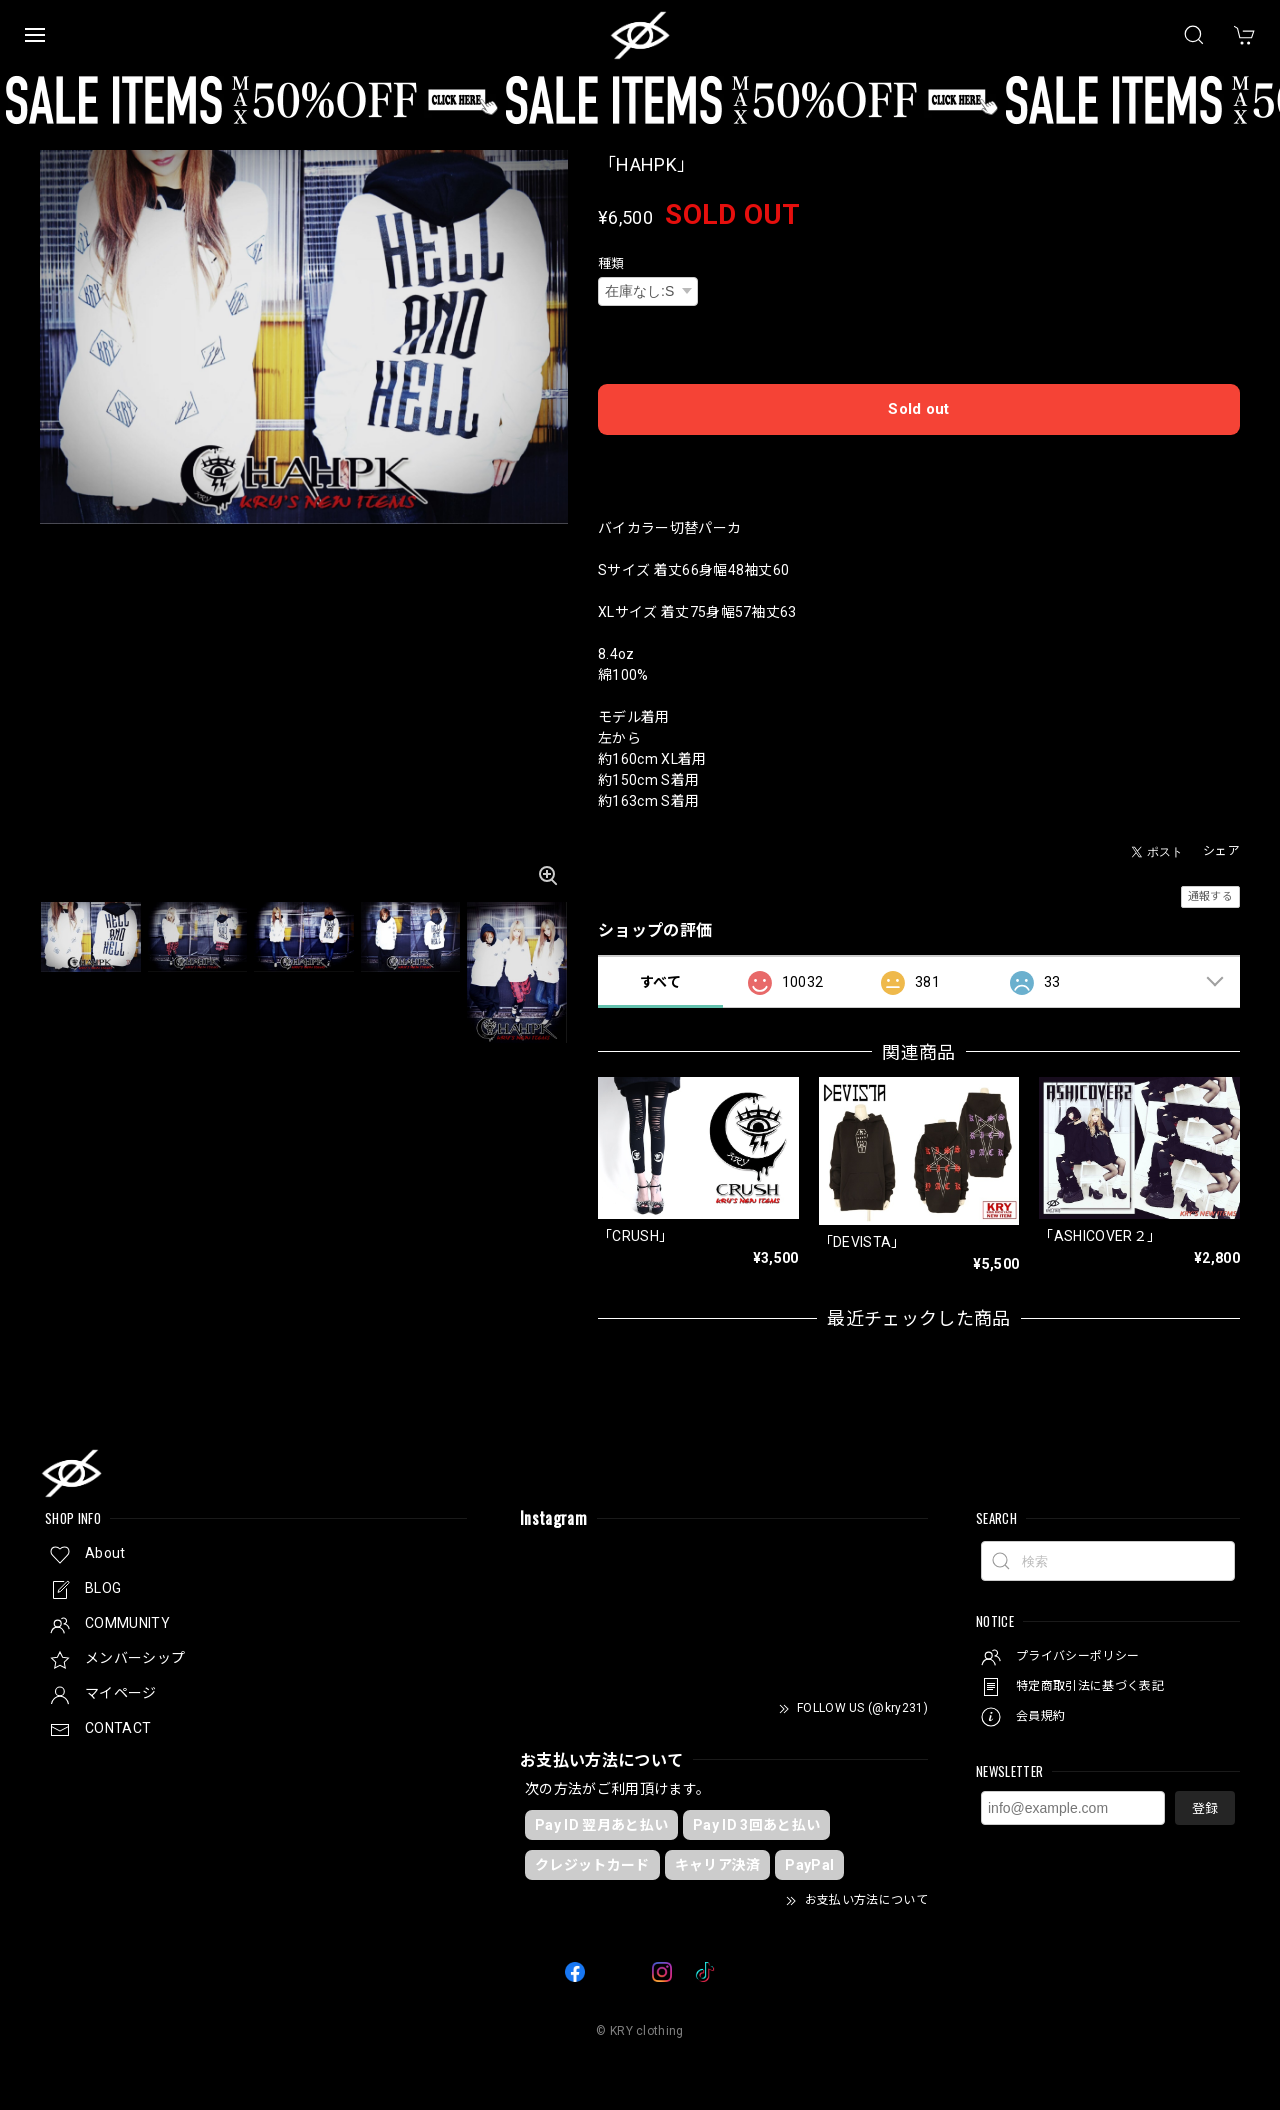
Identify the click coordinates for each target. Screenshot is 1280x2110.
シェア (1221, 851)
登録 (1205, 1807)
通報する (1210, 896)
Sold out (919, 409)
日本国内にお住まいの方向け (919, 461)
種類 (611, 263)
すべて (660, 981)
